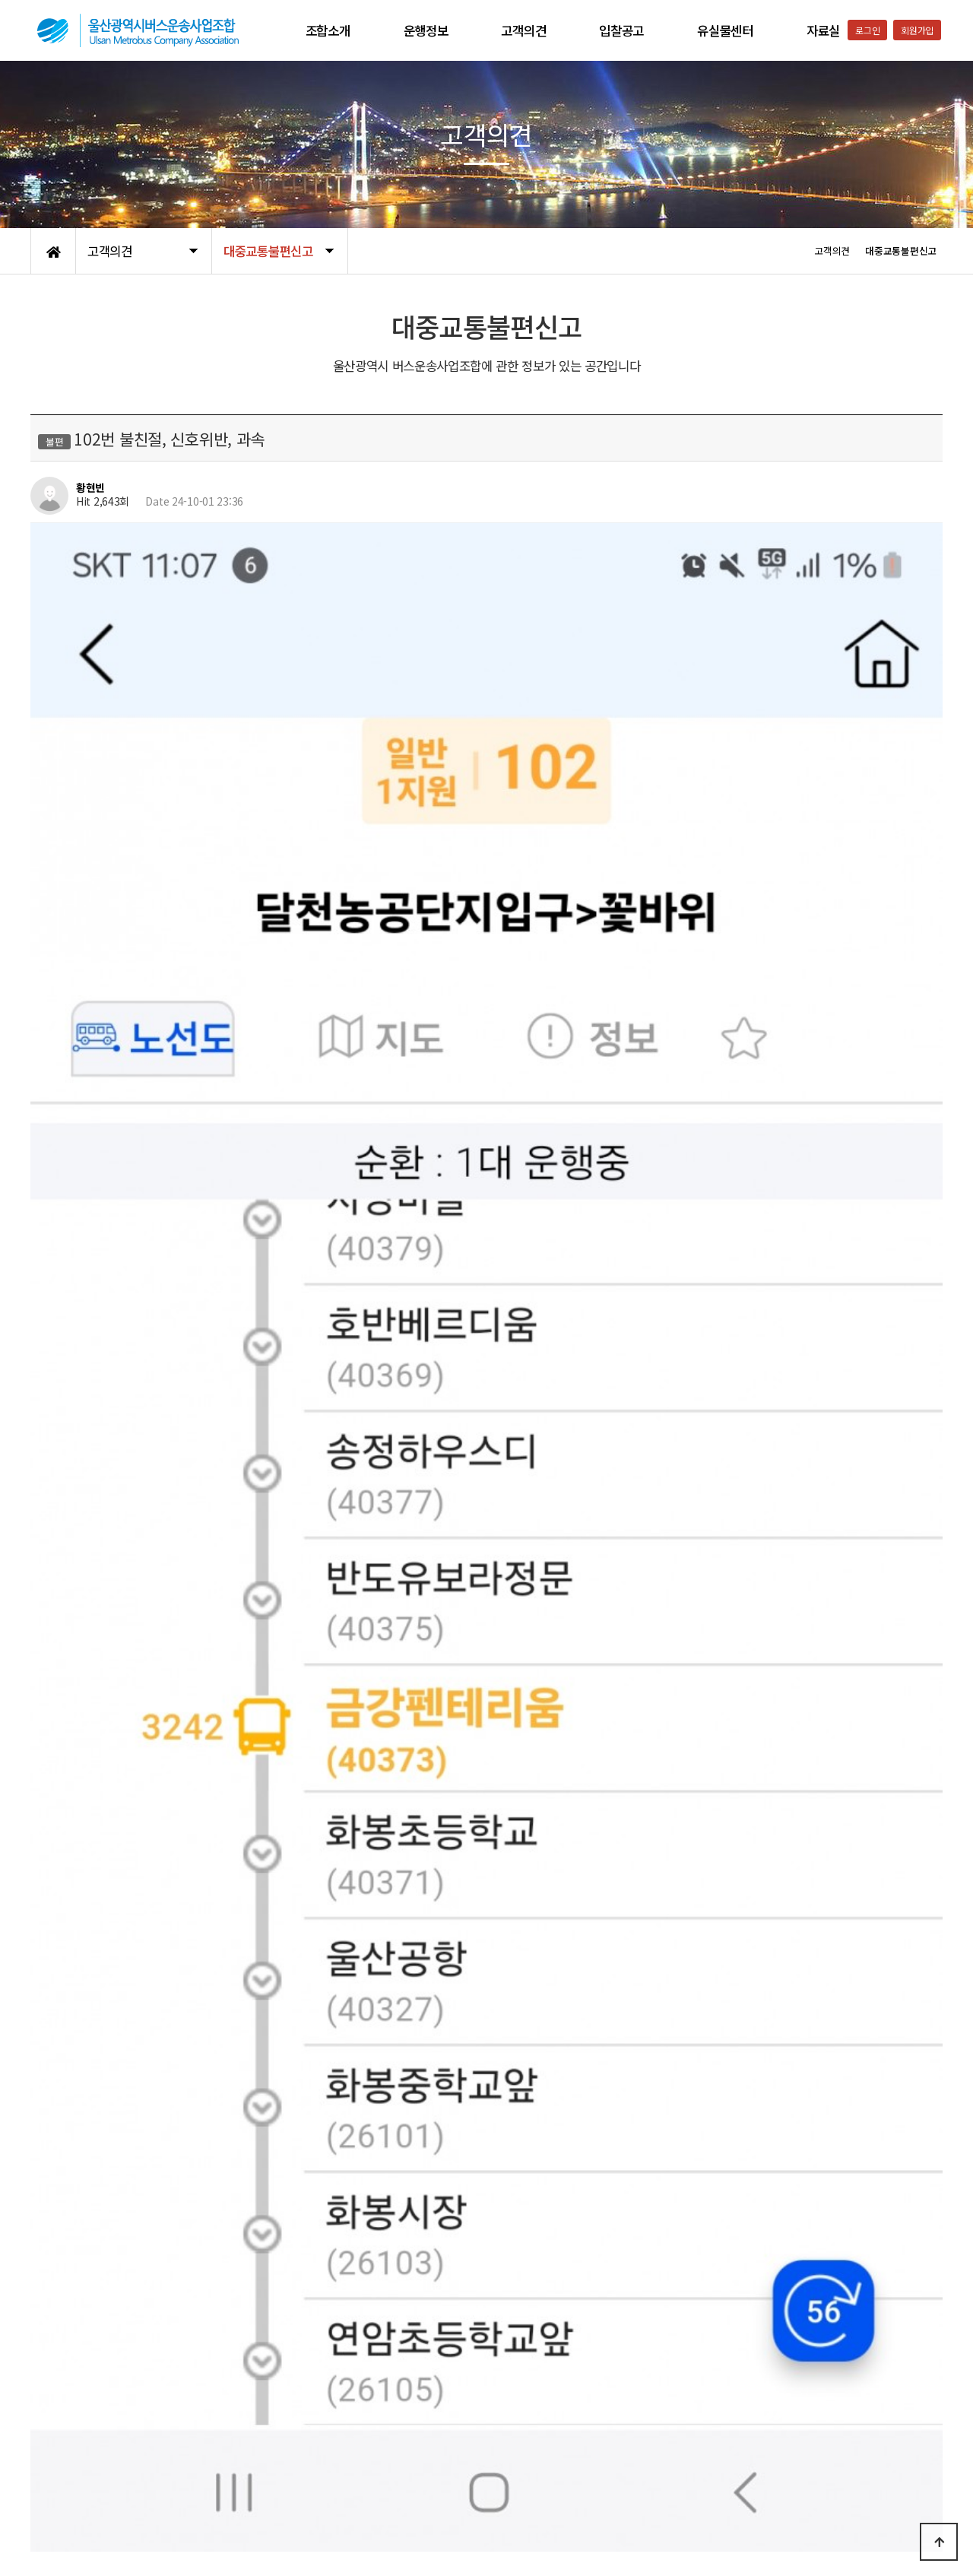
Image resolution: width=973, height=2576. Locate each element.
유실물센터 (725, 30)
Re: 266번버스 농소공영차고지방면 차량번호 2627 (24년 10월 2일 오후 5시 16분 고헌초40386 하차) (318, 2282)
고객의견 (523, 30)
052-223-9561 (764, 2525)
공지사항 (194, 2457)
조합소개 (328, 30)
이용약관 (141, 2457)
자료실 (823, 30)
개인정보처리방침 (69, 2457)
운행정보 (426, 30)
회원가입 (917, 30)
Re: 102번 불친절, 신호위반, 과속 (169, 2322)
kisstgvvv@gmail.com (238, 2095)
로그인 (867, 30)
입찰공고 (621, 30)
